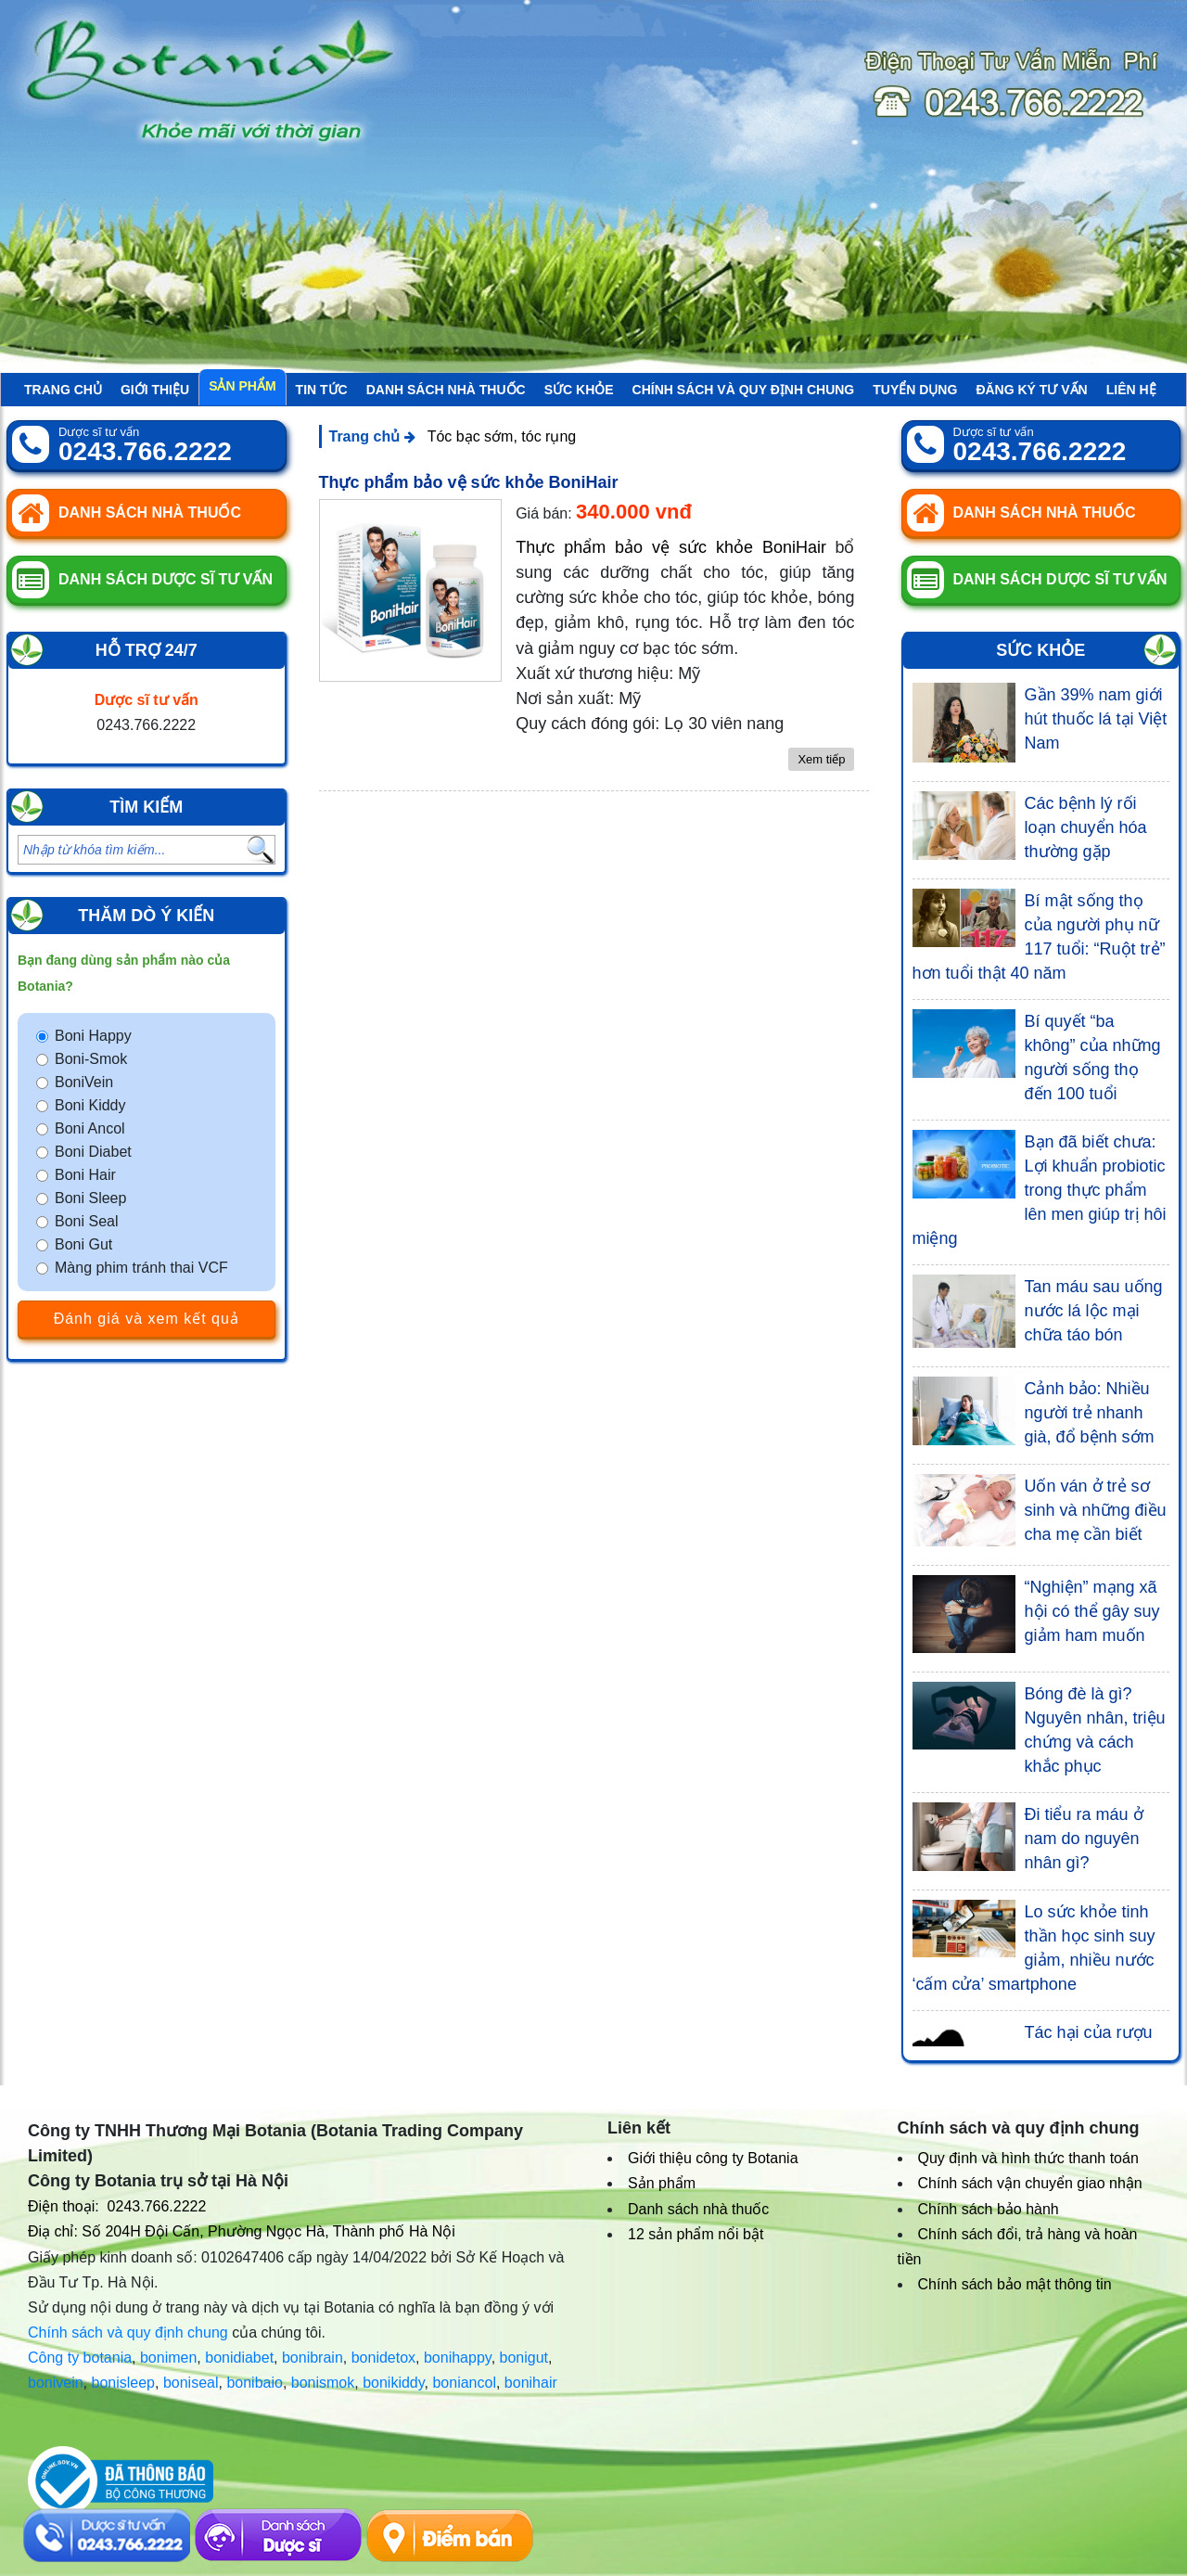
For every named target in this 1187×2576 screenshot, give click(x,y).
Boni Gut (83, 1244)
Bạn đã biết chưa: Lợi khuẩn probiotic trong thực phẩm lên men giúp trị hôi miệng (1040, 1190)
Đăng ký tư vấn (1031, 389)
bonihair (530, 2382)
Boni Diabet (93, 1152)
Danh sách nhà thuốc (446, 389)
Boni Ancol (90, 1128)
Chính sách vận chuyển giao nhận (1030, 2183)
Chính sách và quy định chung (743, 389)
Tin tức (322, 389)
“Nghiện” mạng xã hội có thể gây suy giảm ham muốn (1092, 1611)
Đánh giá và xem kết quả (146, 1318)
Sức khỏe (579, 389)
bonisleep (124, 2382)
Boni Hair (85, 1175)
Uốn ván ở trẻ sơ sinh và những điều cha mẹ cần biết (1096, 1510)
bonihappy (457, 2357)
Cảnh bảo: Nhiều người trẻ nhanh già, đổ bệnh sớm (1090, 1412)
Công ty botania (80, 2357)
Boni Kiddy (90, 1105)
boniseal (191, 2382)
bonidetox (383, 2357)
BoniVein (84, 1082)
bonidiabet (239, 2357)
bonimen (168, 2357)
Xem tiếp (821, 759)
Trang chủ (63, 389)
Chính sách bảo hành (988, 2209)
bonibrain (312, 2357)
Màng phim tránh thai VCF (141, 1267)
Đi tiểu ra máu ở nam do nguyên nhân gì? (1084, 1838)
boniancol (464, 2382)
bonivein (55, 2382)
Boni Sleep (90, 1198)
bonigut (524, 2357)
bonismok (322, 2382)
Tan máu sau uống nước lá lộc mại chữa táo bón (1094, 1310)
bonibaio (254, 2382)
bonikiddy (393, 2382)
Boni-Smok (91, 1059)
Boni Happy (93, 1036)
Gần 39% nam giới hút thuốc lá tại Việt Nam (1096, 719)
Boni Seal (87, 1221)
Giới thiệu (155, 389)
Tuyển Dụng (915, 389)
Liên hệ (1131, 389)
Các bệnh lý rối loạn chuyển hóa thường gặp (1086, 827)
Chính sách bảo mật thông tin (1015, 2284)
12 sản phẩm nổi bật (695, 2234)
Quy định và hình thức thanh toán (1028, 2158)
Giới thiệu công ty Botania (713, 2158)
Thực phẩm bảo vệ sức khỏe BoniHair (469, 482)
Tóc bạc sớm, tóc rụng (502, 436)
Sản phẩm (242, 385)
